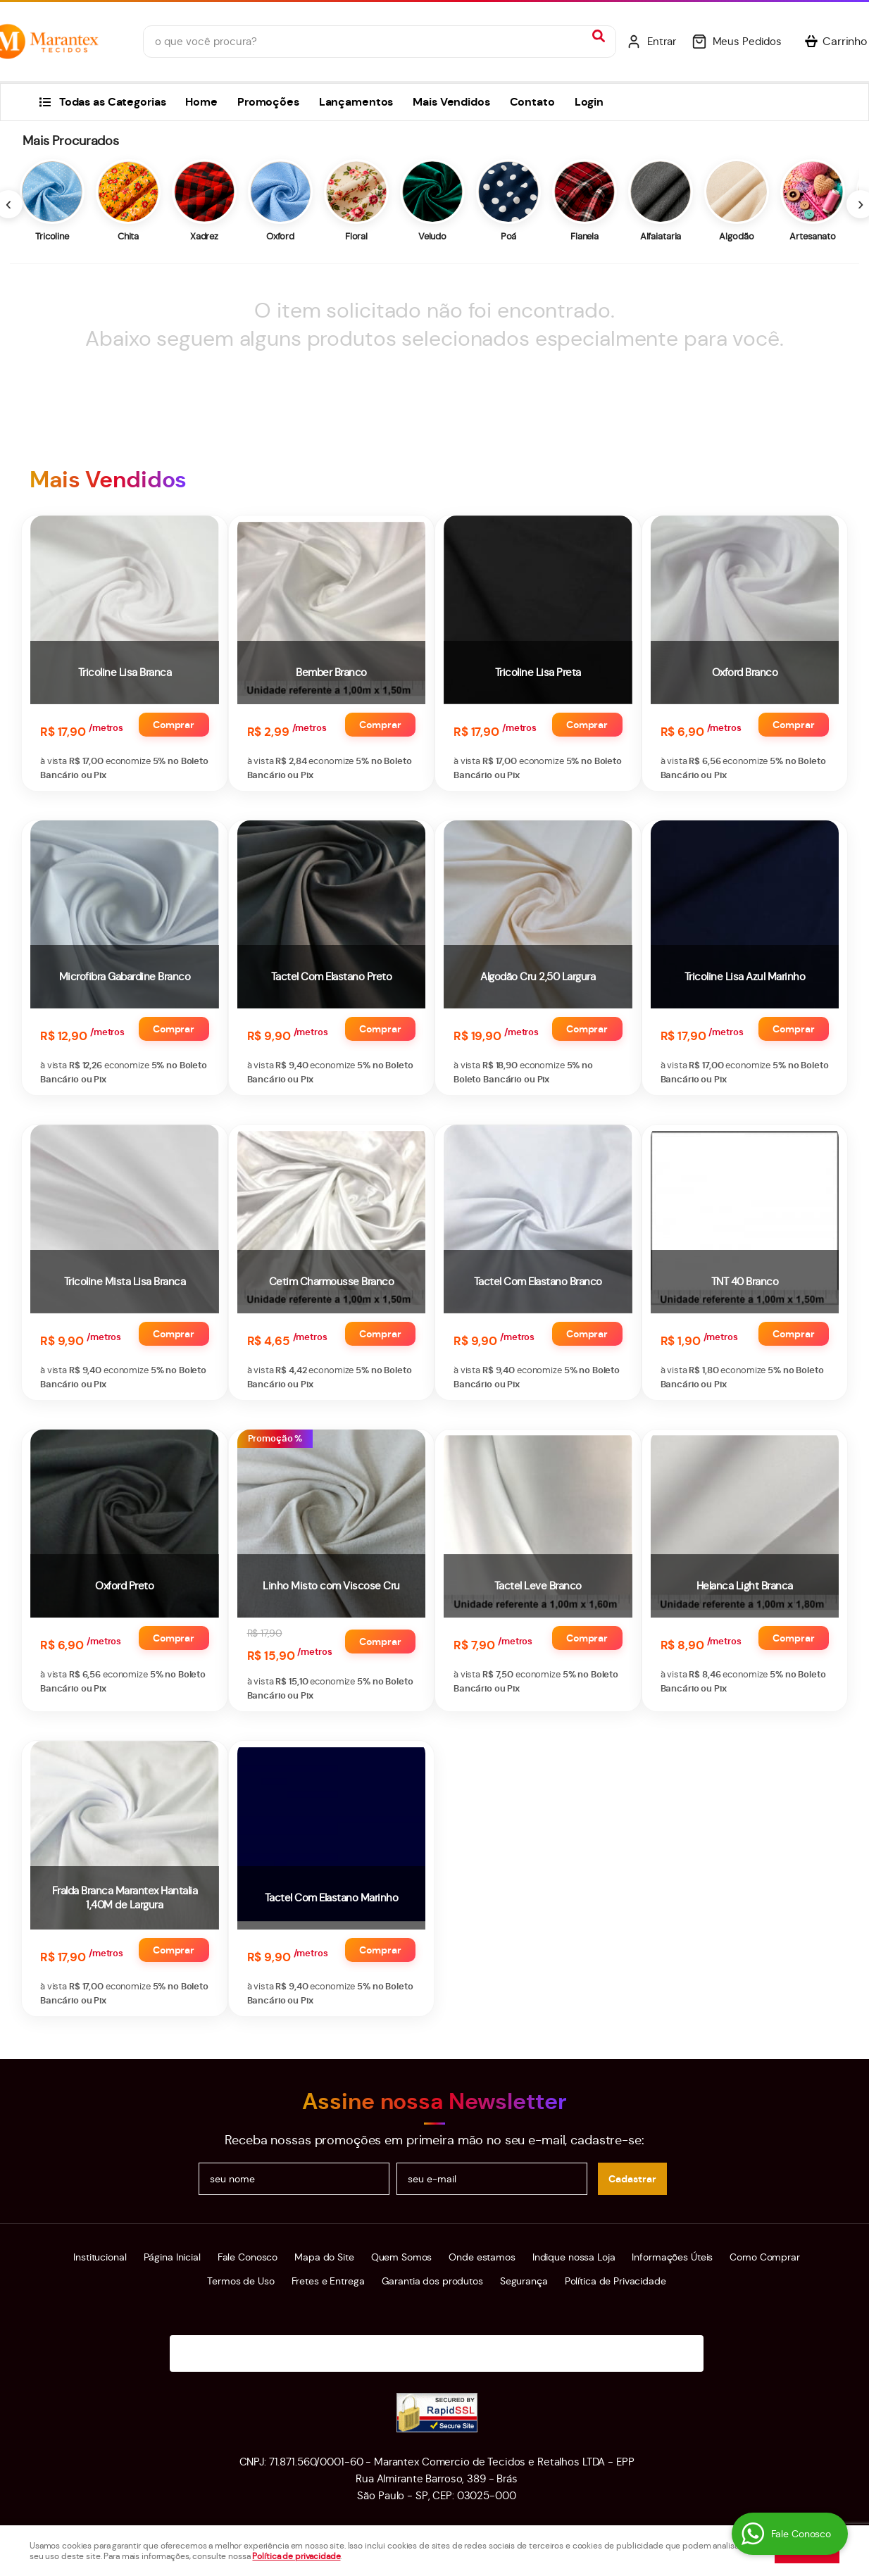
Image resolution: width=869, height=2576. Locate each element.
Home (201, 101)
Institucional (99, 2257)
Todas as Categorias (112, 101)
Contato (532, 101)
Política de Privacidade (615, 2281)
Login (589, 101)
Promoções (268, 101)
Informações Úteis (672, 2257)
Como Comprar (764, 2257)
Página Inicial (172, 2257)
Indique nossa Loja (573, 2257)
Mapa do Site (324, 2257)
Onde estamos (482, 2257)
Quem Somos (401, 2257)
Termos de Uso (240, 2281)
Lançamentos (356, 101)
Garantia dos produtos (432, 2281)
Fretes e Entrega (328, 2281)
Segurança (524, 2281)
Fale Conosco (247, 2257)
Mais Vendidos (451, 101)
